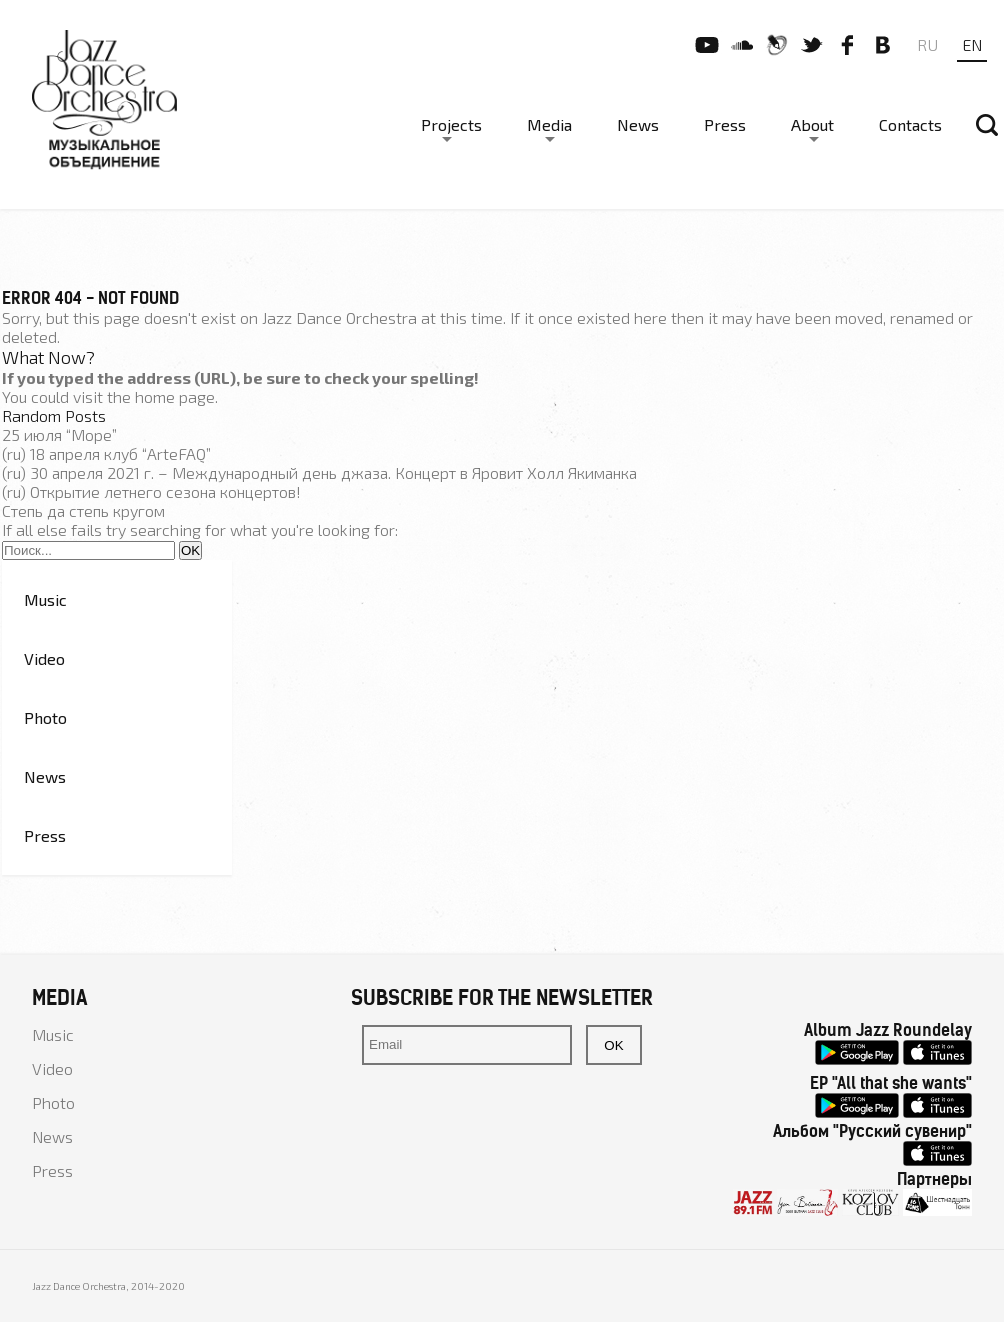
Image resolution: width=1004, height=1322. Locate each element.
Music (45, 599)
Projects (451, 124)
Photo (45, 717)
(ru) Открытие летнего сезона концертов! (151, 491)
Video (44, 658)
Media (549, 124)
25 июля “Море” (59, 434)
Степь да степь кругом (83, 510)
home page (175, 396)
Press (725, 124)
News (638, 124)
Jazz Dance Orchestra (339, 317)
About (812, 124)
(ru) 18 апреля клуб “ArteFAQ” (106, 453)
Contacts (910, 124)
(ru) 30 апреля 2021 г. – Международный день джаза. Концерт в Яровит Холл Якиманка (319, 472)
